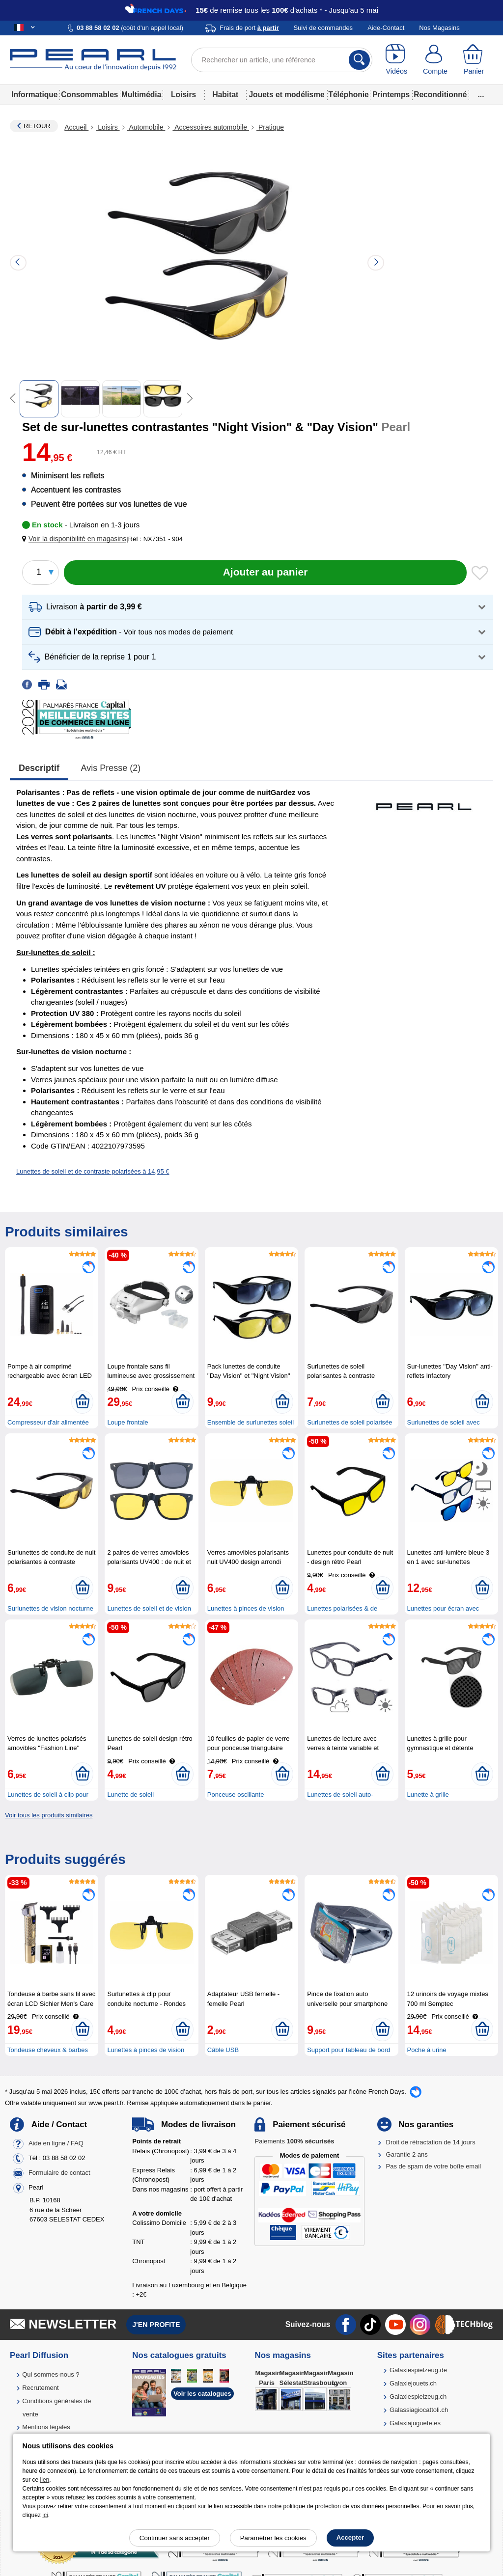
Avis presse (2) (111, 768)
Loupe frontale (127, 1422)
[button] (76, 539)
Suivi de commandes (323, 27)
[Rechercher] (359, 60)
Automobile (146, 127)
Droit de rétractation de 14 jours (430, 2142)
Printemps (391, 94)
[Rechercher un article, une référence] (281, 60)
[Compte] (435, 60)
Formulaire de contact (59, 2173)
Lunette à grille (428, 1794)
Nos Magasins (439, 27)
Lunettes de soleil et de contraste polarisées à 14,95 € (92, 1171)
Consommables (89, 94)
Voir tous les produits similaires (48, 1815)
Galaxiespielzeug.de (418, 2370)
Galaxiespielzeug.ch (418, 2396)
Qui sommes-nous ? (50, 2374)
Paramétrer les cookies (273, 2538)
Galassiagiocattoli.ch (419, 2409)
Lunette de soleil (130, 1794)
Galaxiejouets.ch (413, 2383)
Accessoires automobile (210, 127)
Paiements (294, 2141)
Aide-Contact (385, 27)
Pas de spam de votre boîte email (433, 2166)
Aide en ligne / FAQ (56, 2143)
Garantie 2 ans (407, 2154)
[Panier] (473, 60)
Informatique (34, 94)
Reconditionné (440, 94)
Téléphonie (348, 94)
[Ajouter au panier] (265, 572)
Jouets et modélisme (286, 94)
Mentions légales (46, 2427)
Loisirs (183, 94)
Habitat (225, 94)
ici (45, 2515)
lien (45, 2479)
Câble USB (223, 2050)
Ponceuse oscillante (235, 1794)
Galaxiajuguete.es (415, 2423)
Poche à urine (427, 2050)
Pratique (270, 127)
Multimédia (141, 94)
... (481, 94)
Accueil (76, 127)
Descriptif (39, 768)
